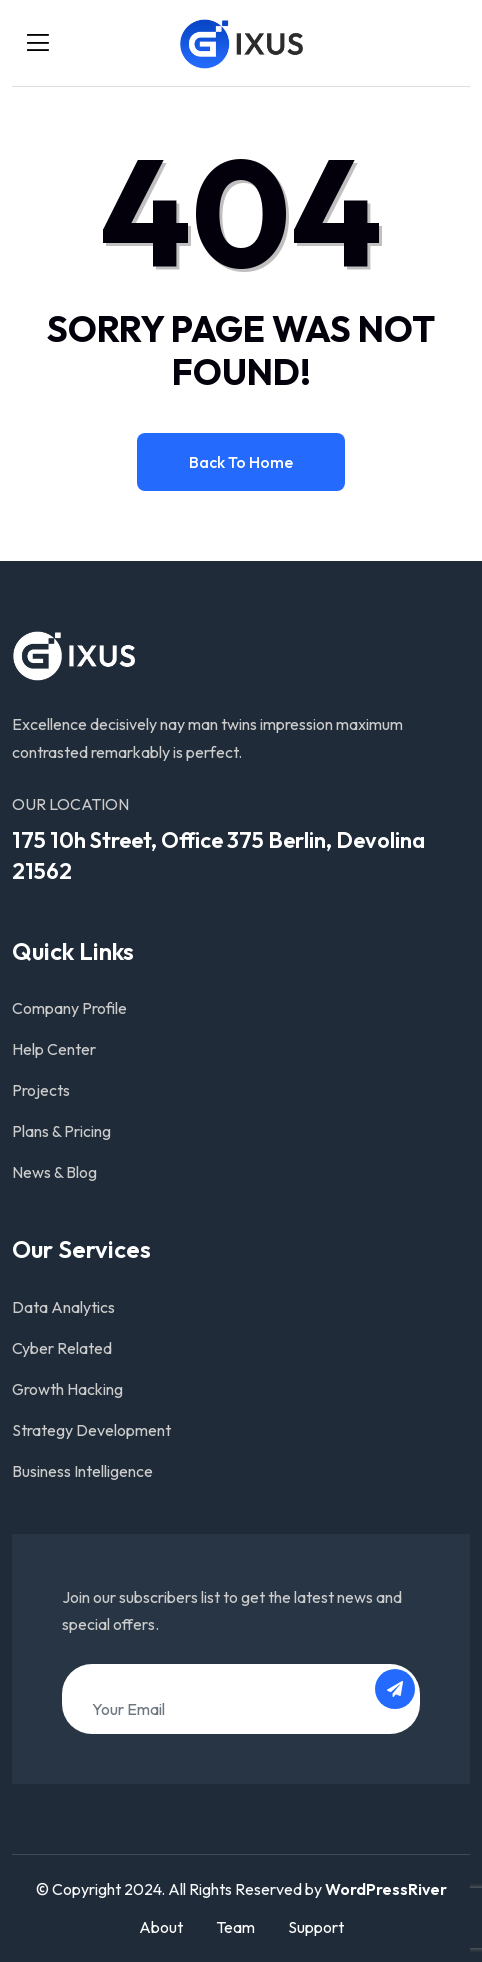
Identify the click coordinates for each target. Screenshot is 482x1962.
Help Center (54, 1049)
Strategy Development (91, 1430)
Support (316, 1927)
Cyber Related (62, 1348)
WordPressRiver (386, 1889)
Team (235, 1927)
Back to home (241, 462)
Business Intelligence (82, 1471)
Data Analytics (63, 1307)
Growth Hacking (67, 1389)
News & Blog (54, 1172)
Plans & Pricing (61, 1131)
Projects (41, 1090)
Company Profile (69, 1008)
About (161, 1927)
